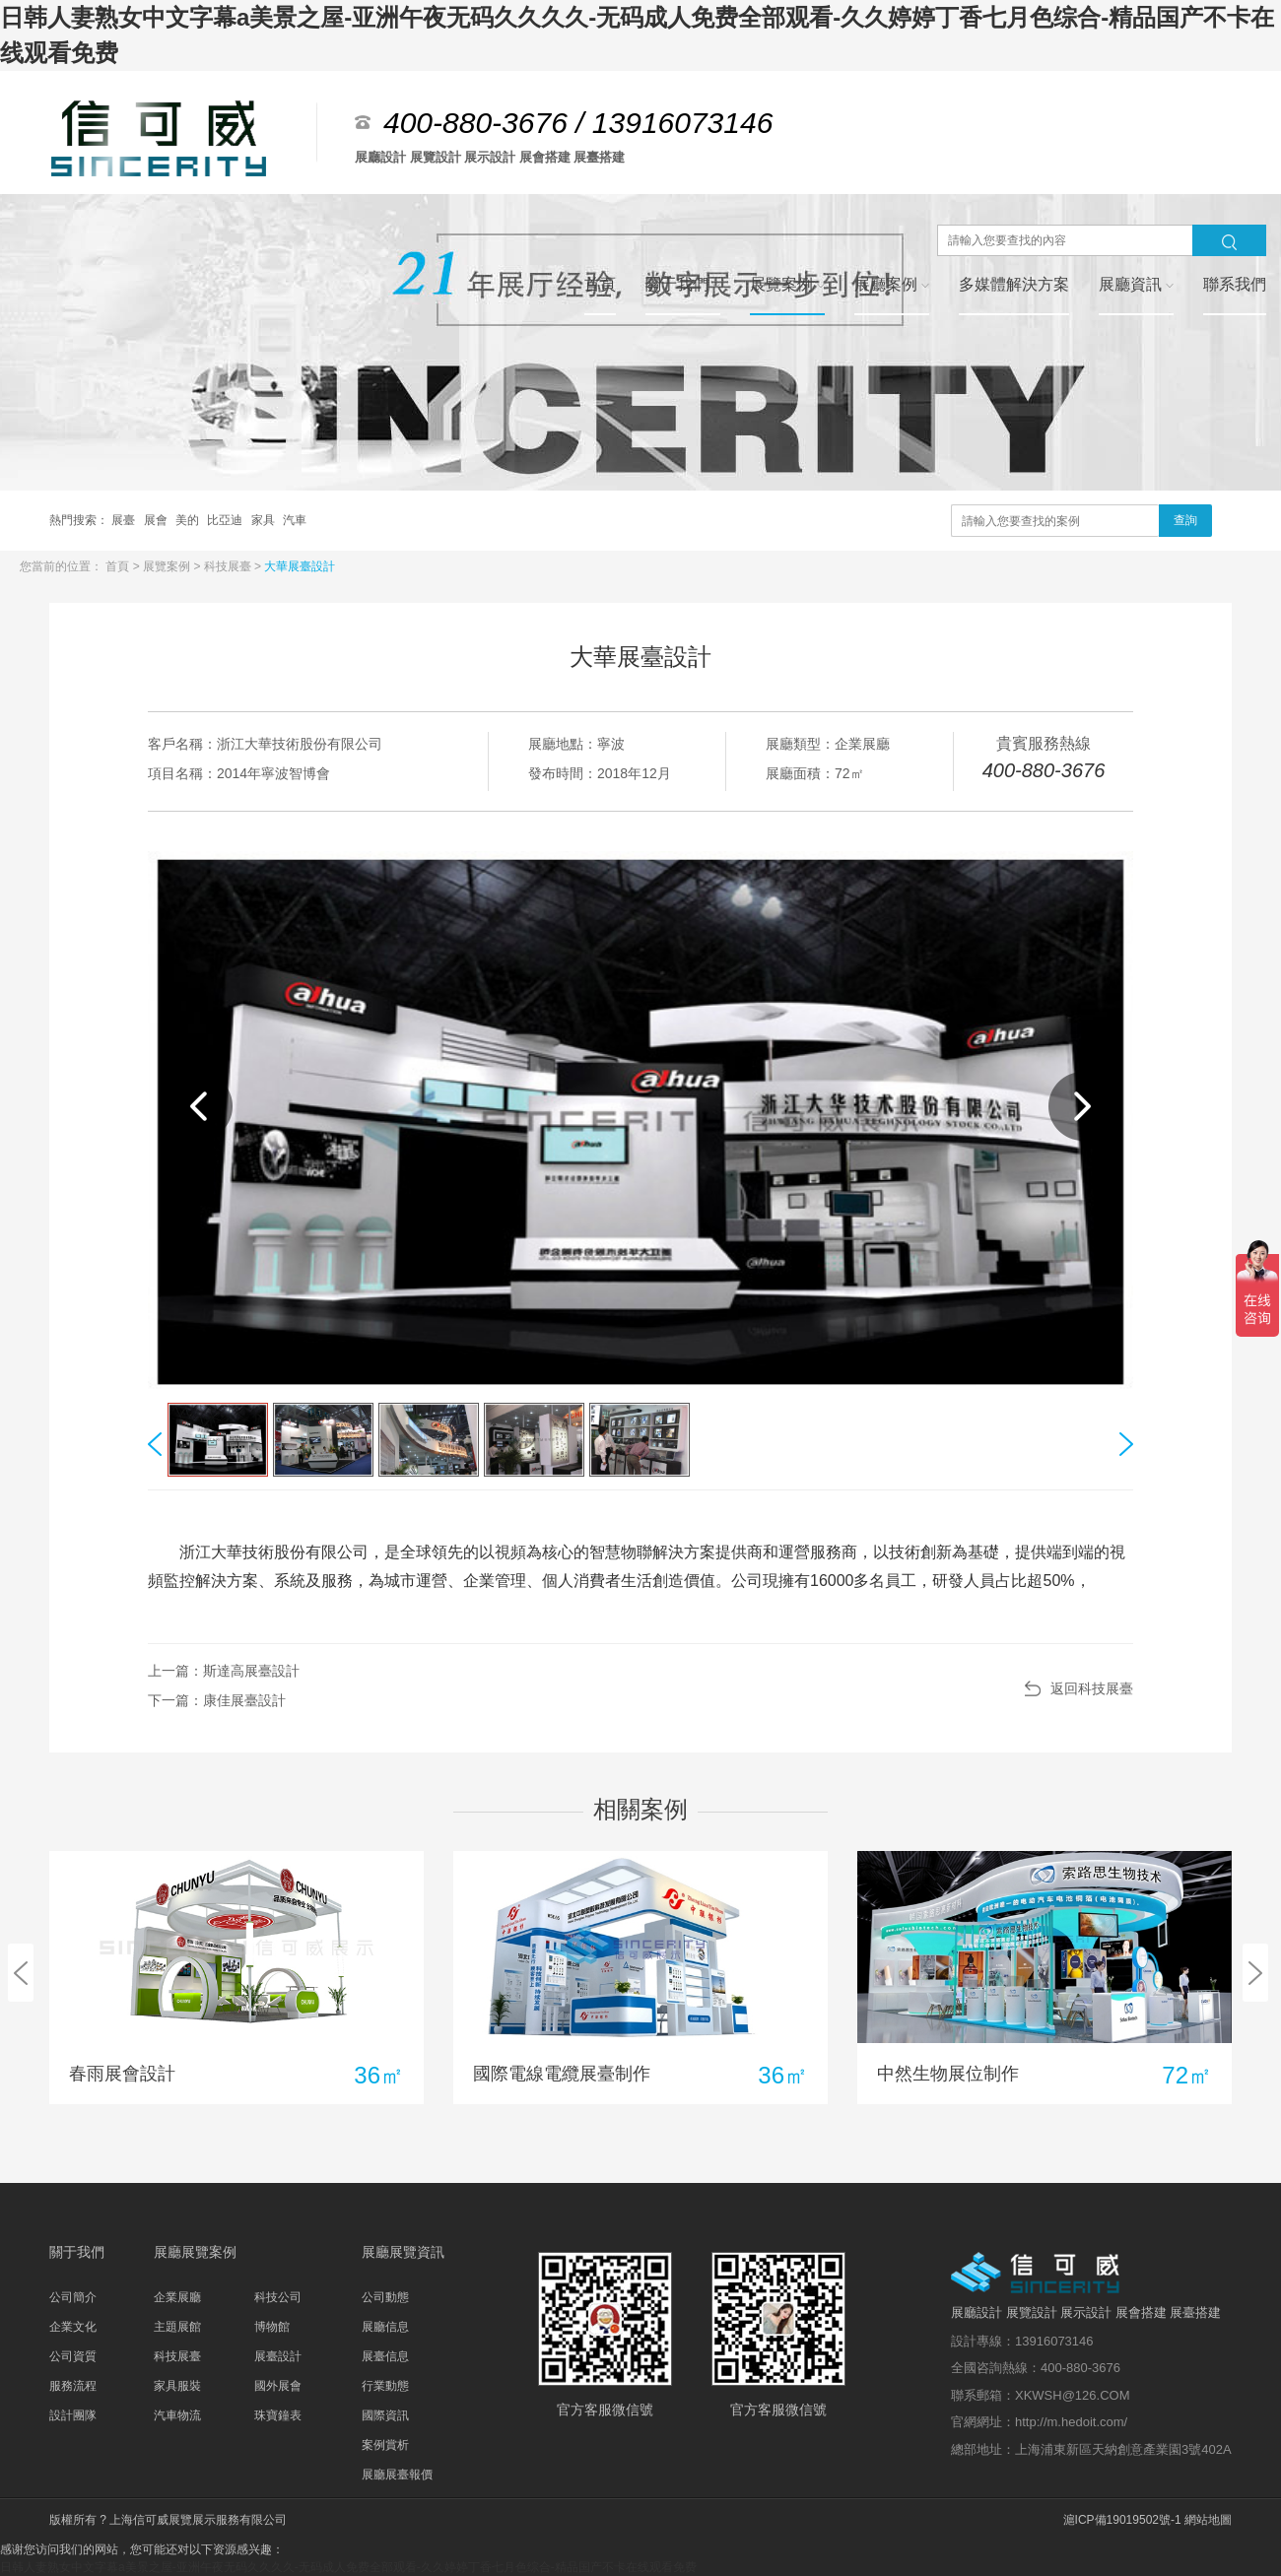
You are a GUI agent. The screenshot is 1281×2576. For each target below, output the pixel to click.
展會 (157, 520)
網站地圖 (1208, 2520)
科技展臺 (229, 566)
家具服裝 (177, 2386)
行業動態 (385, 2386)
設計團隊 (73, 2415)
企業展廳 (177, 2297)
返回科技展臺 (1091, 1688)
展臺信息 (385, 2356)
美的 (188, 520)
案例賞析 (385, 2445)
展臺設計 (278, 2356)
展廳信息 (385, 2327)
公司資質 (73, 2356)
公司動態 (385, 2297)
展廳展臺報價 (397, 2474)
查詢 (1185, 520)
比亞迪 (226, 520)
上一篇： (224, 1671)
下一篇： (217, 1700)
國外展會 (278, 2386)
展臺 (124, 520)
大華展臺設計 (299, 566)
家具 (264, 520)
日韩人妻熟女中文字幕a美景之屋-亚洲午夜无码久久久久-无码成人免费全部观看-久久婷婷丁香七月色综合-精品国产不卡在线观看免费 (348, 2567)
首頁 (118, 566)
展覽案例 (168, 566)
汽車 (294, 520)
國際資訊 (385, 2415)
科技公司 (278, 2297)
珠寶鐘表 (278, 2415)
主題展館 (177, 2327)
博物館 (272, 2327)
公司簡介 (73, 2297)
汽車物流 (177, 2415)
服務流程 (73, 2386)
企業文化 (73, 2327)
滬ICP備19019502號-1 (1122, 2520)
